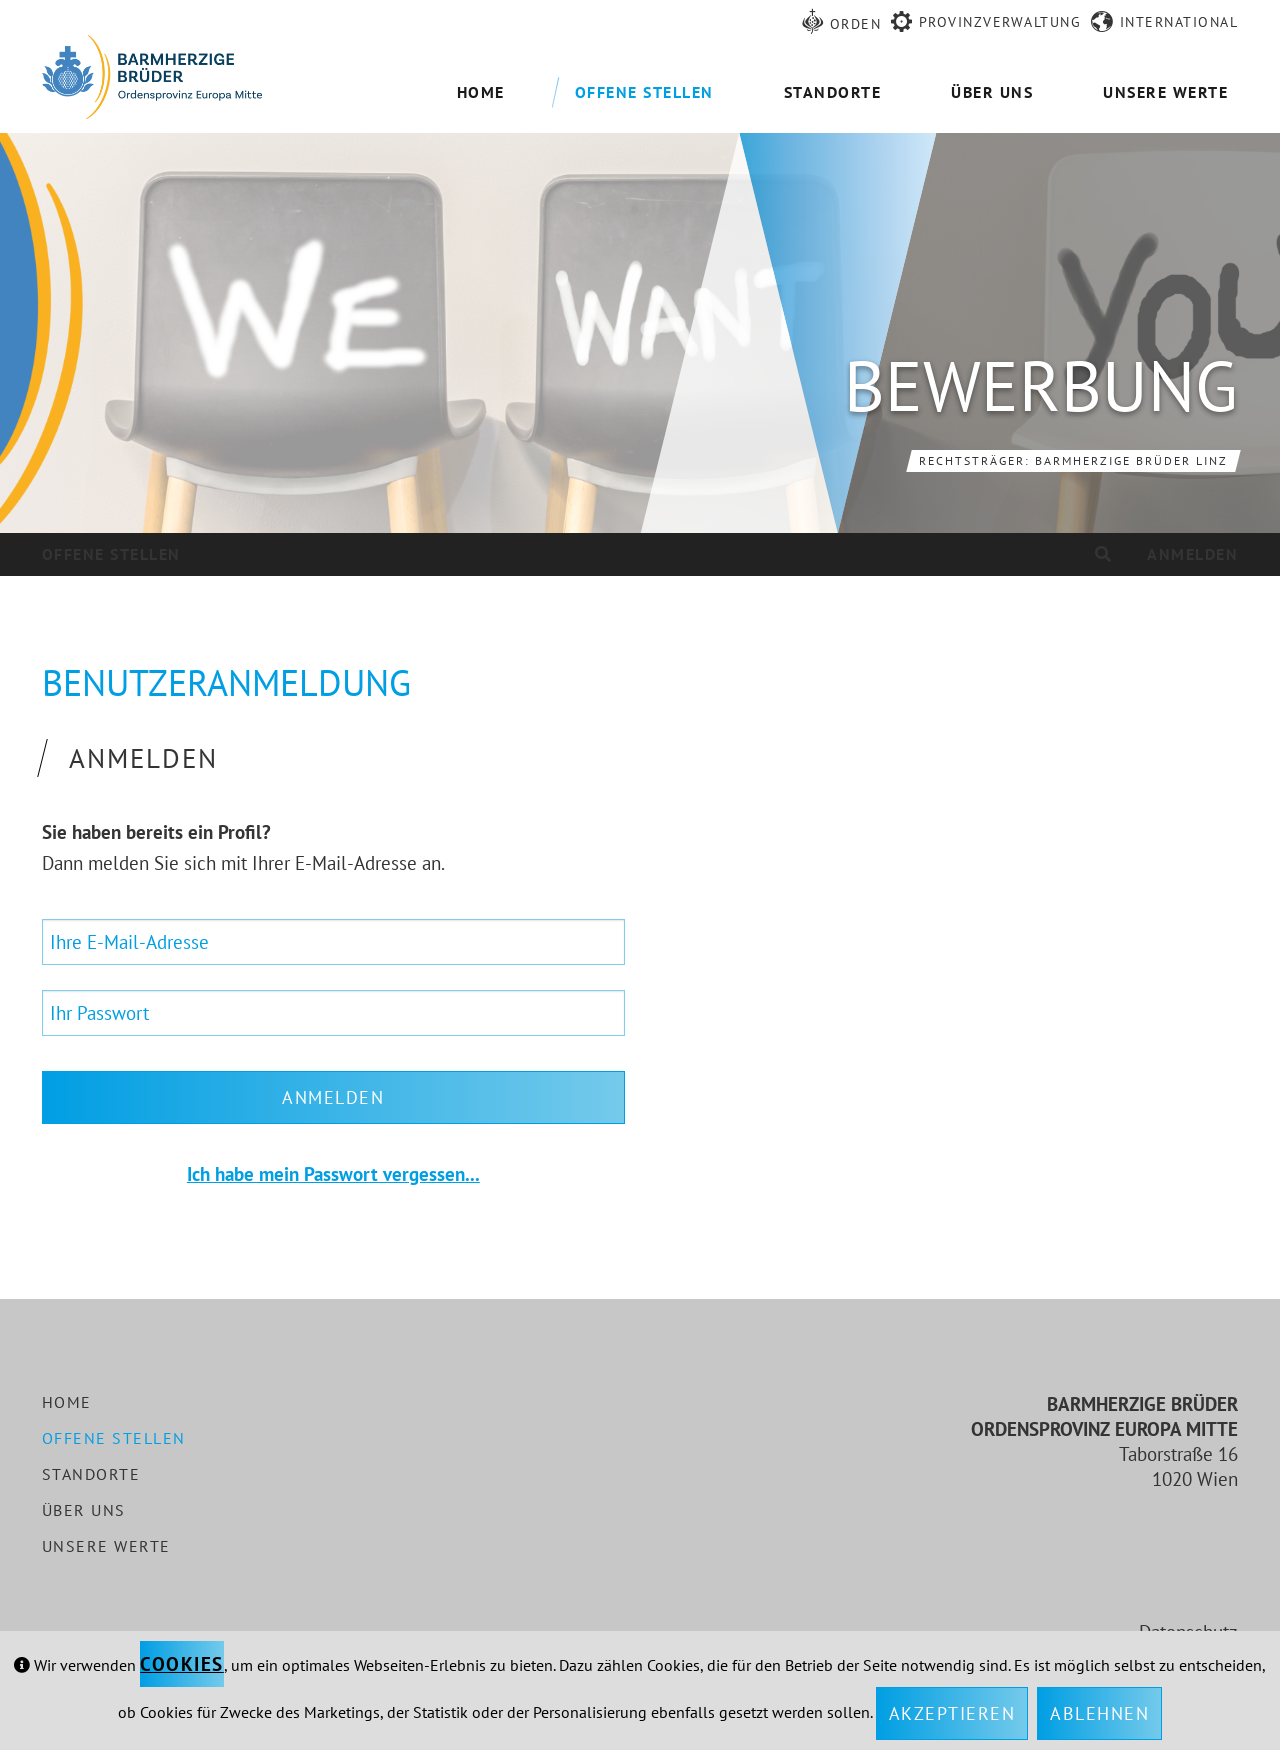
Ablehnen (1099, 1713)
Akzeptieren (952, 1713)
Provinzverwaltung (1000, 22)
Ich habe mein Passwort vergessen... (333, 1174)
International (1179, 22)
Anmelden (1192, 554)
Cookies (182, 1664)
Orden (856, 24)
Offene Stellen (111, 554)
